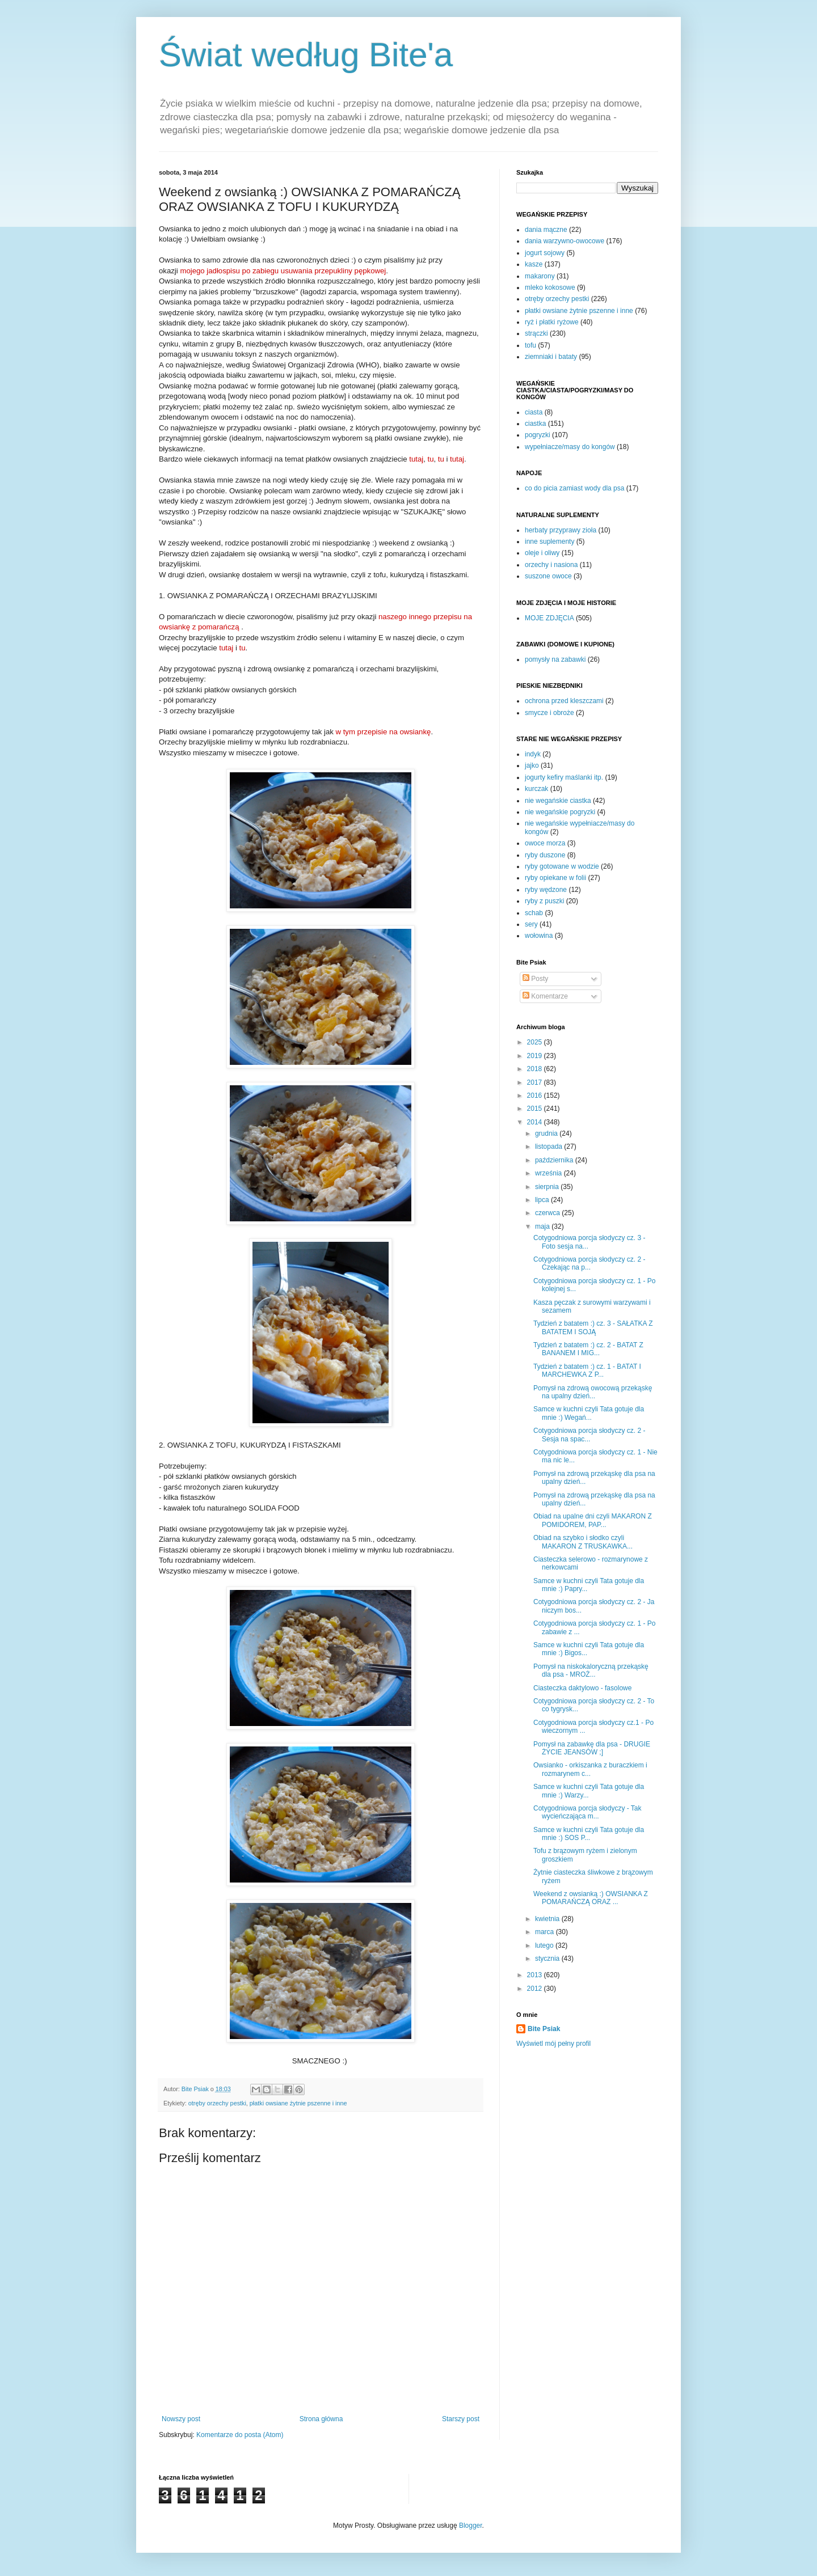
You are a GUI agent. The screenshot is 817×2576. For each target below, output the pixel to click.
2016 (535, 1095)
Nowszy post (181, 2419)
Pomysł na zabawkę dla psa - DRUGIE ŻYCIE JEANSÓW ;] (591, 1748)
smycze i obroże (549, 713)
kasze (533, 264)
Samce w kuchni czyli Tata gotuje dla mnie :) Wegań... (588, 1413)
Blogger (470, 2526)
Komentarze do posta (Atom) (239, 2435)
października (555, 1160)
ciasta (533, 412)
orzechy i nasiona (551, 565)
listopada (549, 1146)
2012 (535, 1989)
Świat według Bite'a (306, 55)
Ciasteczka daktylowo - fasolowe (582, 1688)
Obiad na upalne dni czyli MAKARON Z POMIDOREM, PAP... (592, 1520)
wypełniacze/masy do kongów (570, 447)
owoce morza (545, 843)
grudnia (547, 1133)
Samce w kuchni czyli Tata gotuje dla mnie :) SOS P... (588, 1834)
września (549, 1173)
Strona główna (321, 2419)
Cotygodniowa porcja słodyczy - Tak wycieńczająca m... (587, 1812)
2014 (535, 1122)
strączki (536, 333)
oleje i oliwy (542, 553)
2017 (535, 1082)
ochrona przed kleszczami (564, 701)
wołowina (539, 936)
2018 (535, 1069)
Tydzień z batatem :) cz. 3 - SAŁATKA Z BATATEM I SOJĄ (593, 1327)
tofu (530, 345)
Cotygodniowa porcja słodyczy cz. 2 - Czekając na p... (589, 1263)
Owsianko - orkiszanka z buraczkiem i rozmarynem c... (590, 1769)
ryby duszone (545, 855)
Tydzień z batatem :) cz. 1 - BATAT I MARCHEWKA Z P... (587, 1370)
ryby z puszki (544, 901)
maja (543, 1226)
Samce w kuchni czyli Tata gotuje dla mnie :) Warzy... (588, 1791)
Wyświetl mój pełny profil (553, 2044)
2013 (535, 1975)
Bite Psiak (544, 2029)
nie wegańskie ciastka (558, 801)
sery (531, 924)
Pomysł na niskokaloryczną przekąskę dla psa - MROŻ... (590, 1670)
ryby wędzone (546, 890)
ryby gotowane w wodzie (562, 866)
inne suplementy (549, 541)
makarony (540, 276)
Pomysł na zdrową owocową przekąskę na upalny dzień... (592, 1392)
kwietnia (548, 1919)
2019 (535, 1056)
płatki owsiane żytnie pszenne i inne (298, 2103)
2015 (535, 1109)
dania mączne (546, 230)
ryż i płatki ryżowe (552, 322)
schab (534, 913)
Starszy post (460, 2419)
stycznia (548, 1958)
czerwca (548, 1213)
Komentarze (545, 996)
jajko (532, 765)
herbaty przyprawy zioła (560, 530)
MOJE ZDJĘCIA (549, 618)
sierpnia (548, 1187)
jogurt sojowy (545, 253)
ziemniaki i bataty (551, 357)
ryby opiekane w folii (555, 878)
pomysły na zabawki (555, 659)
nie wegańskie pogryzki (560, 812)
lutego (545, 1945)
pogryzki (537, 435)
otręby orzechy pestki (217, 2103)
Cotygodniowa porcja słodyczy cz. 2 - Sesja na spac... (589, 1435)
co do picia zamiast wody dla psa (574, 488)
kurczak (536, 789)
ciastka (535, 424)
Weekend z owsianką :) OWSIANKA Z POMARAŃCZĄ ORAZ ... (590, 1898)
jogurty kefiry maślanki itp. (564, 777)
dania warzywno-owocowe (564, 241)
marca (545, 1932)
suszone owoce (548, 576)
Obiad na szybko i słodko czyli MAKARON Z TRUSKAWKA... (583, 1542)
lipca (543, 1200)
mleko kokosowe (550, 287)
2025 (535, 1042)
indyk (533, 754)
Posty (535, 979)
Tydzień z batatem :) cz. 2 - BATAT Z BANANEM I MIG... (588, 1349)
